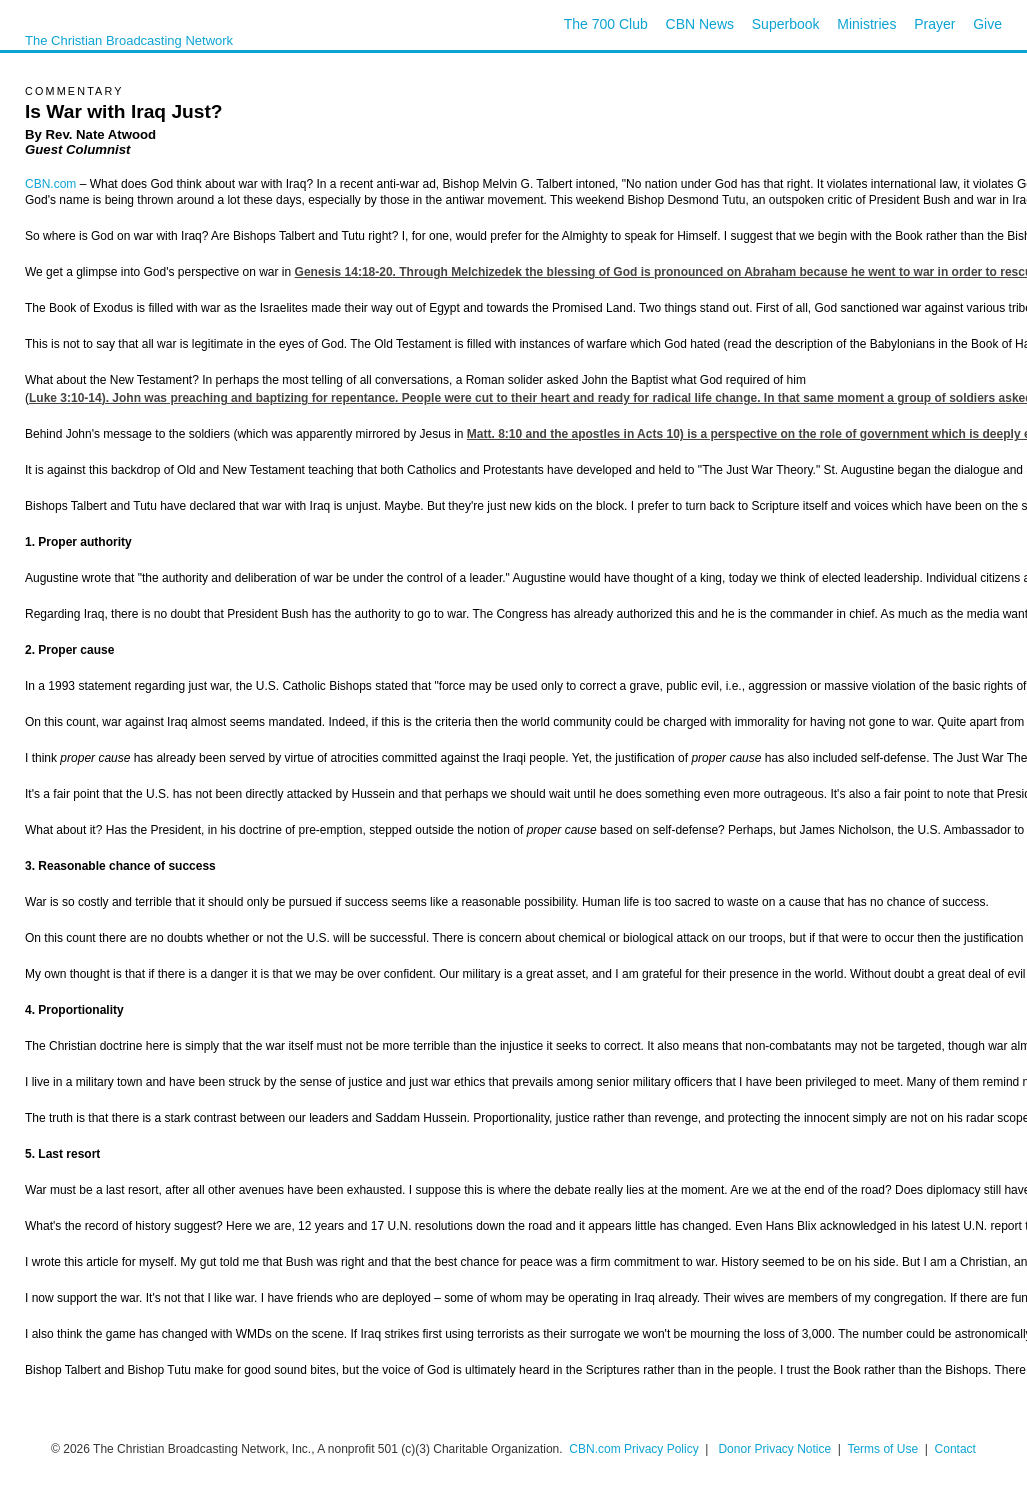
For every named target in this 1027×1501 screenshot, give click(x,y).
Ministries (866, 24)
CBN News (700, 24)
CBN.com (50, 184)
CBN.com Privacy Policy (633, 1449)
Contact (955, 1449)
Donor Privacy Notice (774, 1449)
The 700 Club (606, 24)
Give (987, 24)
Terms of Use (884, 1449)
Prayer (934, 24)
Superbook (786, 24)
